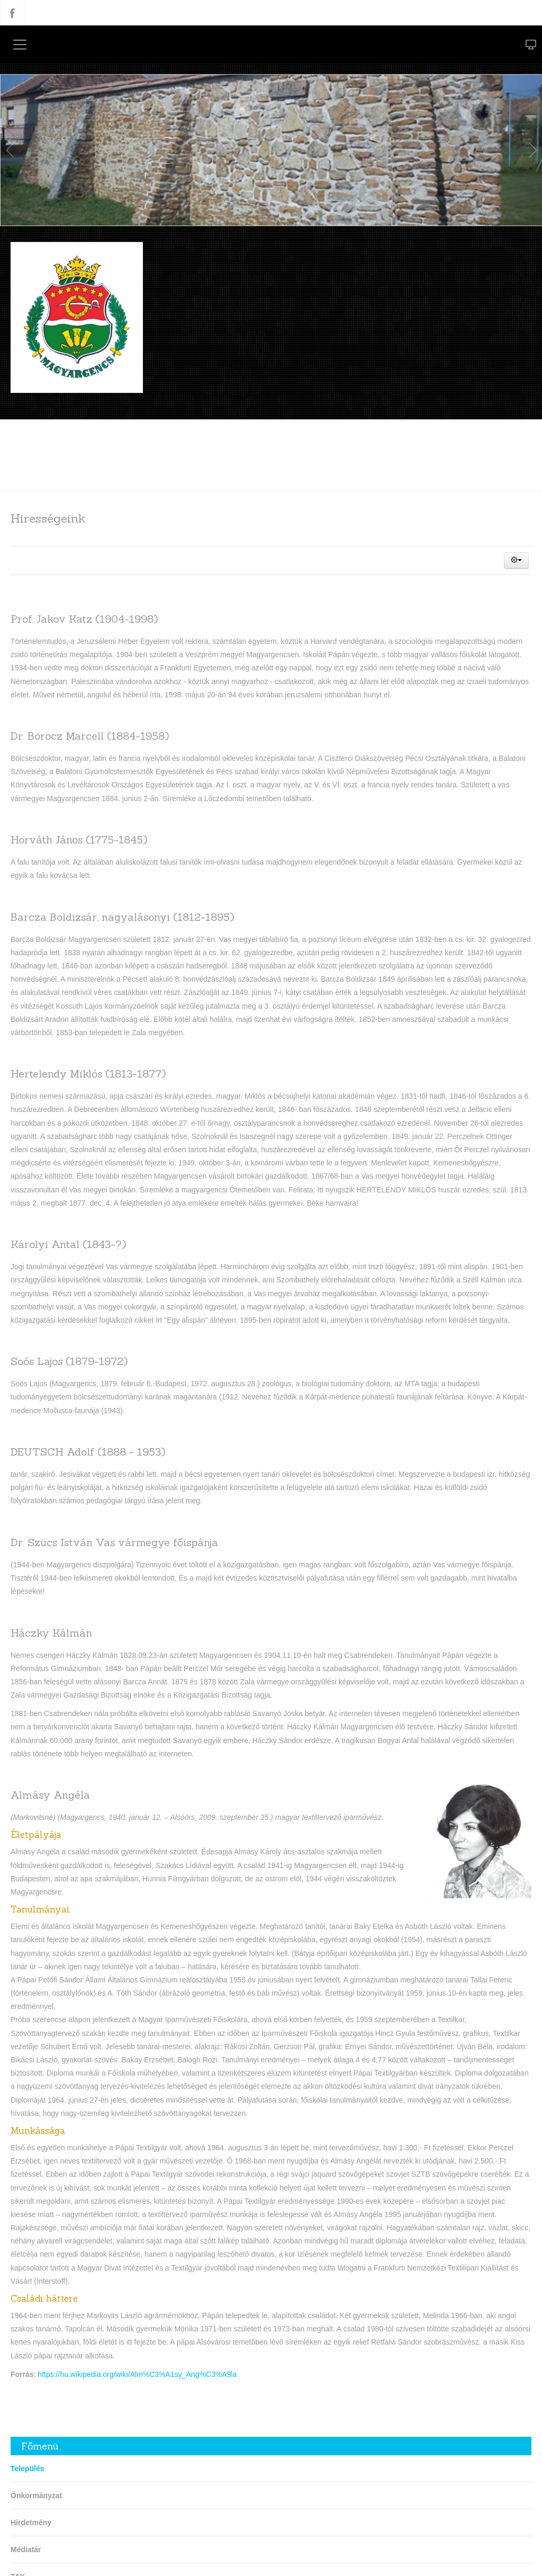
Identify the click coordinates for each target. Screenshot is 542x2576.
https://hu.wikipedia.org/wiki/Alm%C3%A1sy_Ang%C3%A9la (137, 2374)
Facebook (12, 12)
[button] (516, 560)
